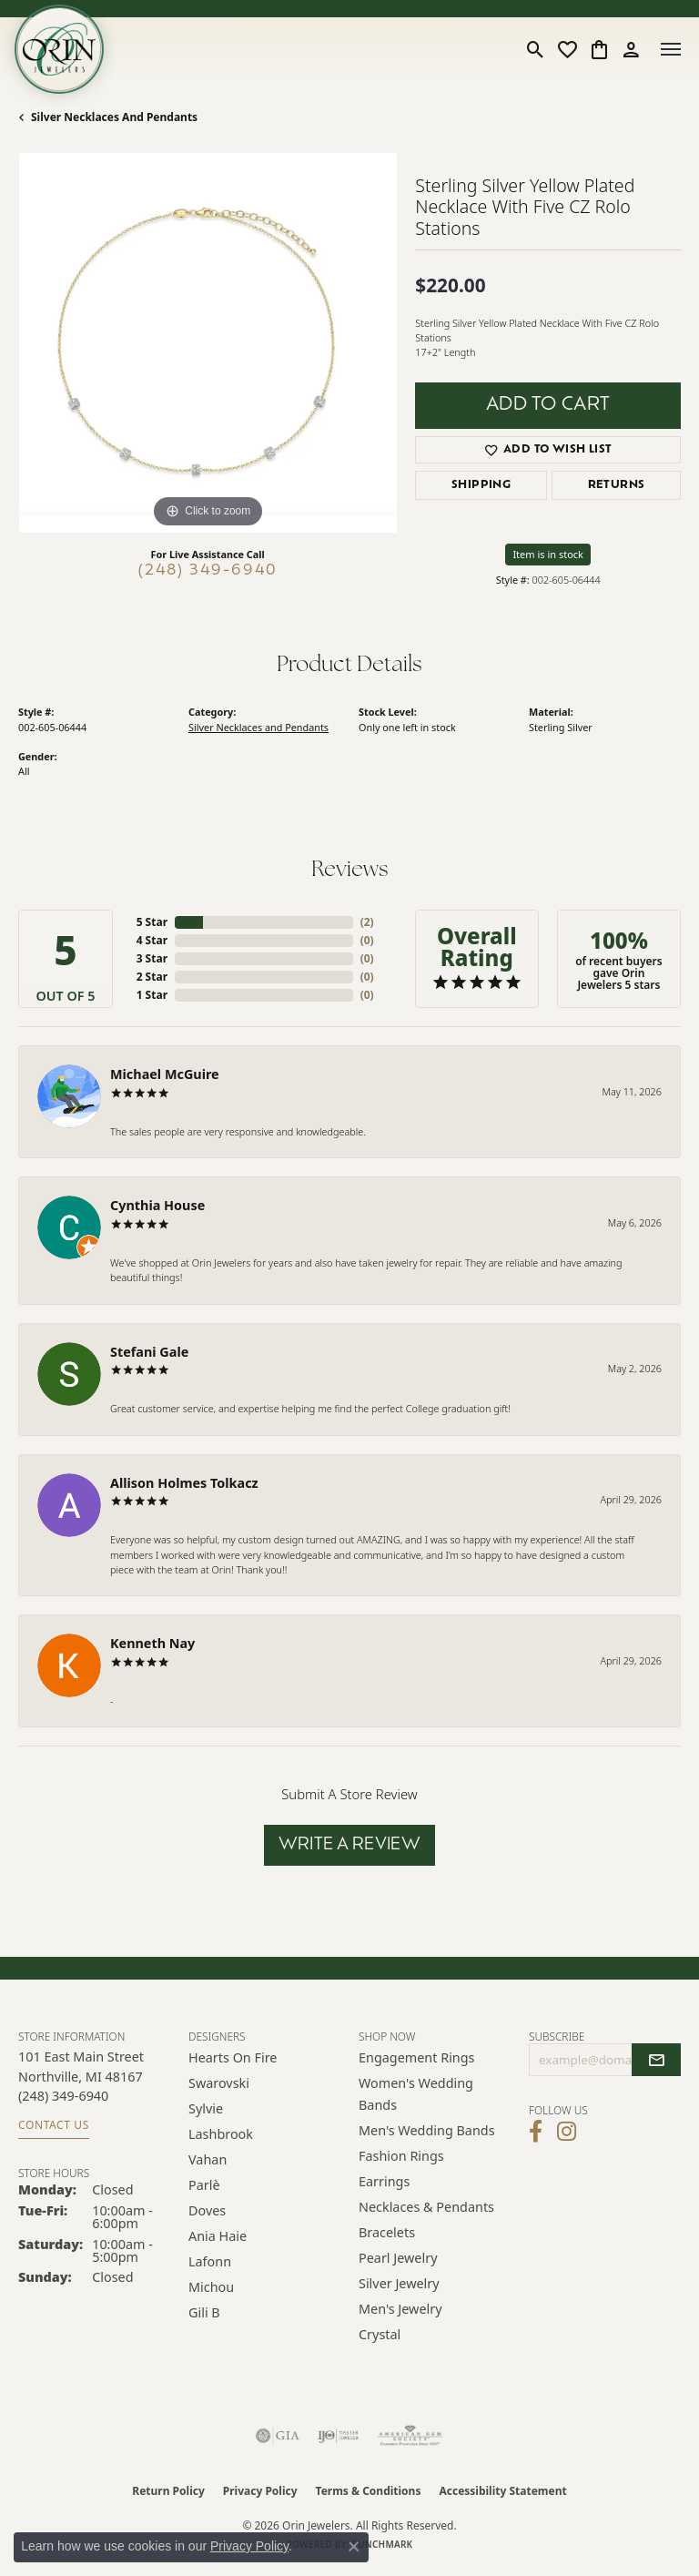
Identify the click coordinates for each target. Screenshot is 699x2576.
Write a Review (350, 1845)
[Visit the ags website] (410, 2435)
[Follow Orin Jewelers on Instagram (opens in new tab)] (566, 2132)
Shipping (481, 485)
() (367, 922)
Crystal (379, 2334)
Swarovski (218, 2083)
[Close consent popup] (354, 2546)
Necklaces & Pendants (426, 2206)
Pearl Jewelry (398, 2257)
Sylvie (205, 2108)
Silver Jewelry (399, 2283)
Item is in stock (547, 554)
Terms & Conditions (368, 2491)
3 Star (152, 958)
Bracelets (387, 2232)
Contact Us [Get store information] (53, 2125)
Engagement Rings (417, 2057)
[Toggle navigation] (671, 49)
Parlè (204, 2185)
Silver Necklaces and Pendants (114, 117)
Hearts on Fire (232, 2057)
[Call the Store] (63, 2095)
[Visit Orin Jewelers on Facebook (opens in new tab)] (535, 2132)
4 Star (152, 940)
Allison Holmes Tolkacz (184, 1483)
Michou (211, 2287)
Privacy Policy (260, 2491)
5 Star (152, 922)
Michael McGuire (164, 1074)
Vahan (207, 2159)
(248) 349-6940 (208, 571)
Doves (207, 2210)
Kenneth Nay (152, 1643)
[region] (207, 342)
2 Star (152, 976)
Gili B (204, 2312)
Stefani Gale (149, 1351)
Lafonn (209, 2261)
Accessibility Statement (502, 2491)
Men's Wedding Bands (427, 2130)
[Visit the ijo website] (338, 2435)
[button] (535, 49)
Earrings (384, 2181)
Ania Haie (217, 2236)
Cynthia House (157, 1205)
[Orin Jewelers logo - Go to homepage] (59, 49)
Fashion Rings (401, 2155)
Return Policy (168, 2491)
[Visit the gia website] (277, 2435)
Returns (616, 485)
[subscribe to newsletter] (656, 2059)
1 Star (152, 995)
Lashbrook (220, 2134)
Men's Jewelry (400, 2308)
